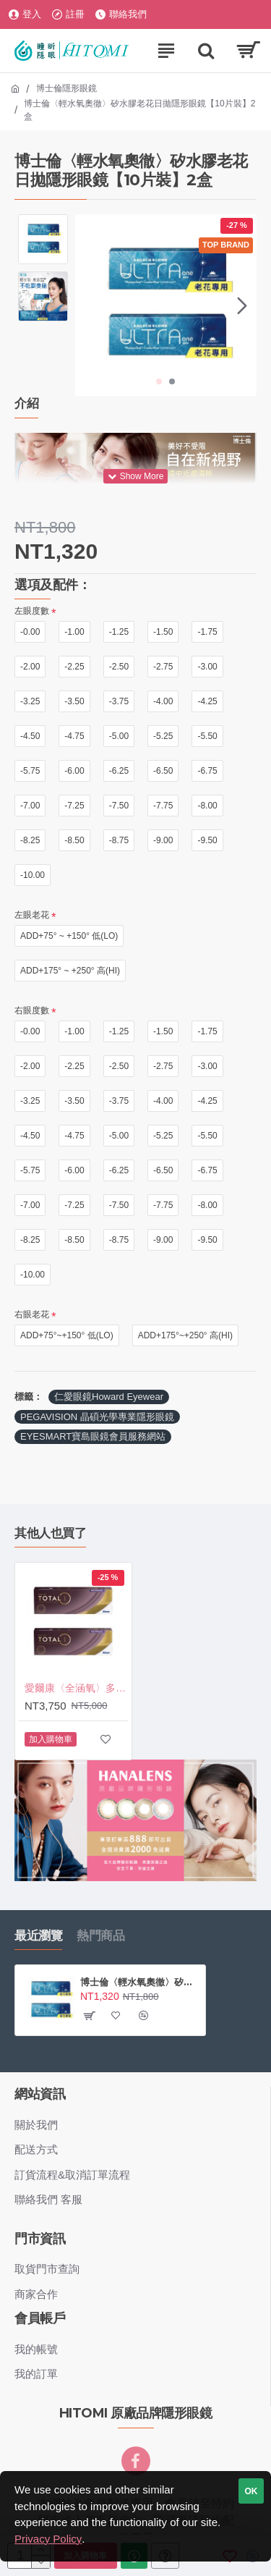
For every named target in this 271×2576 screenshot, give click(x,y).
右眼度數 (31, 1010)
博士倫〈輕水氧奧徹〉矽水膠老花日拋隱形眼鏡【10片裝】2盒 (140, 1982)
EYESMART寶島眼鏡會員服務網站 (92, 1436)
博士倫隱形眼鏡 (66, 88)
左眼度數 (31, 611)
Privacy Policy (48, 2539)
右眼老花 (31, 1314)
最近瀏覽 (38, 1935)
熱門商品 (100, 1935)
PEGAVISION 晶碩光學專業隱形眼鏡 (97, 1416)
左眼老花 (31, 915)
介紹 (26, 403)
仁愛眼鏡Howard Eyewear (108, 1396)
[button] (242, 305)
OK (251, 2491)
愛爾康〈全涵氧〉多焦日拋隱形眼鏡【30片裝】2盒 (76, 1688)
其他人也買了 (50, 1533)
